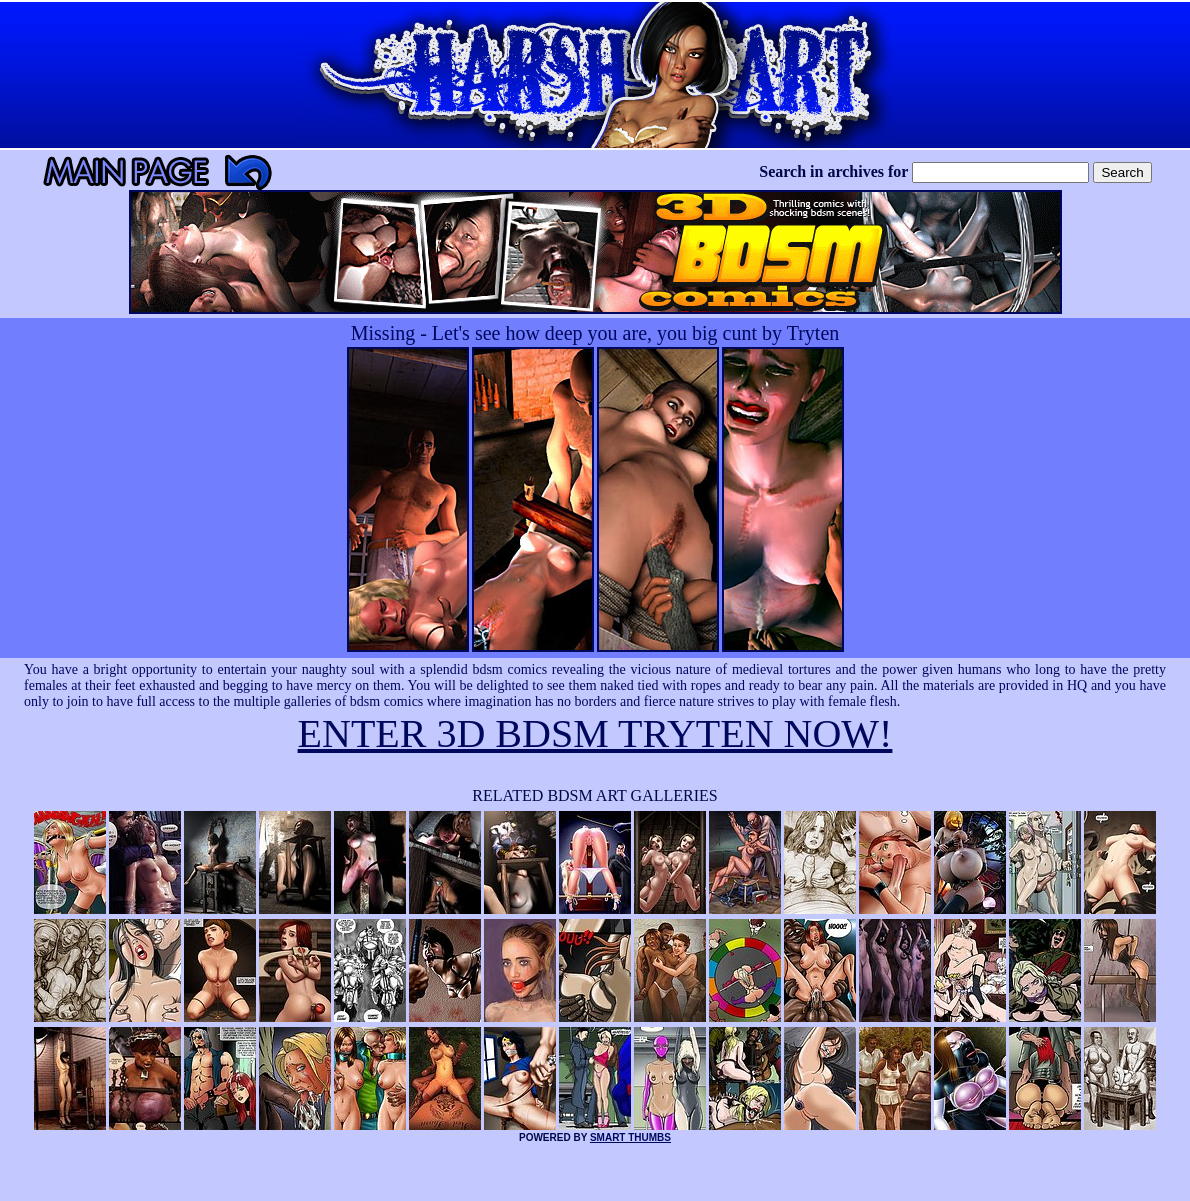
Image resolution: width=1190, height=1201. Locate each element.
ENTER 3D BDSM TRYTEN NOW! (595, 733)
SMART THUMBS (630, 1137)
